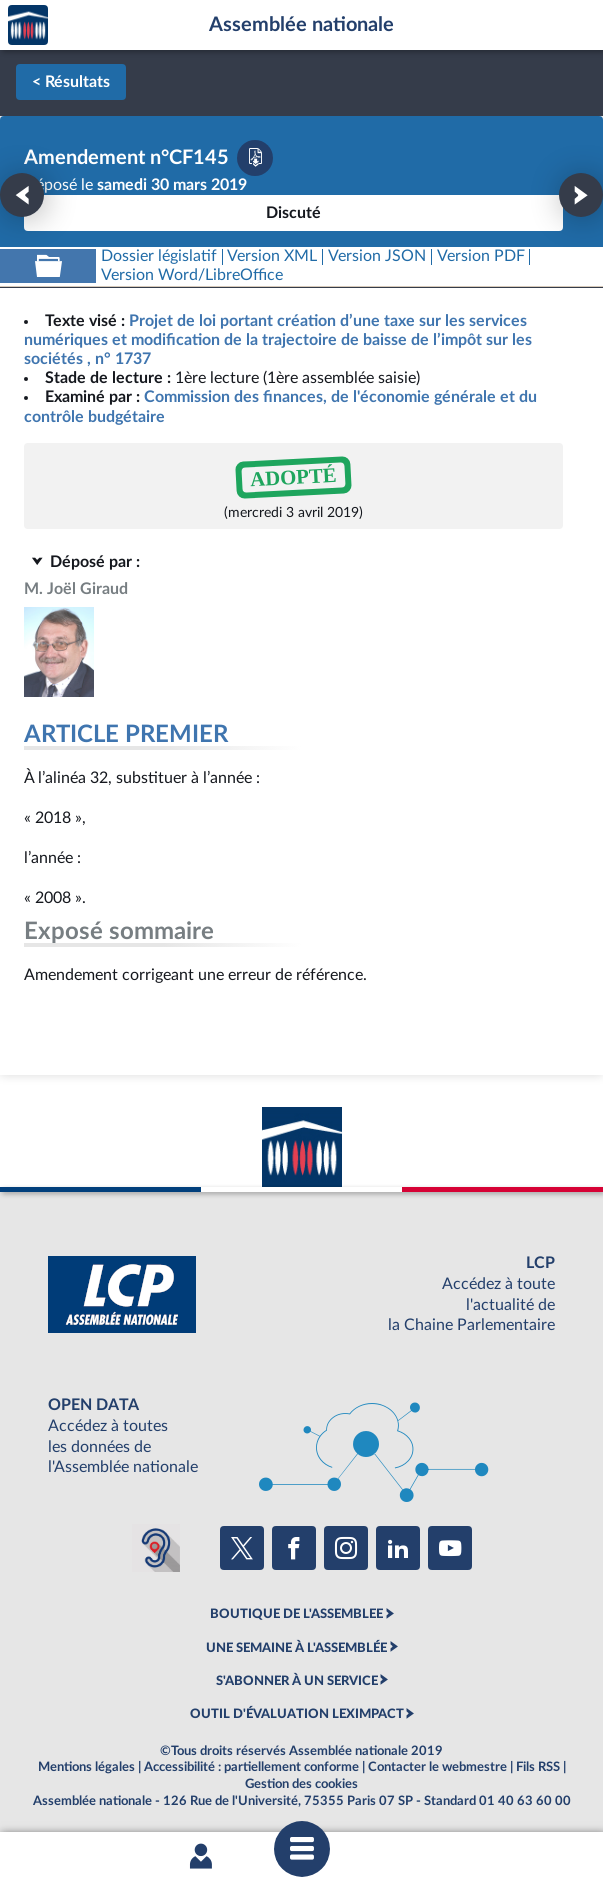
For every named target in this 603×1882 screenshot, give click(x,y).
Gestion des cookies (301, 1784)
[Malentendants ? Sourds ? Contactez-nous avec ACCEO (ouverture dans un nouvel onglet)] (156, 1548)
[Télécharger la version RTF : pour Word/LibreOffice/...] (192, 275)
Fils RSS (538, 1767)
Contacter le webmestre (437, 1767)
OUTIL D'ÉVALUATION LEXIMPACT (297, 1714)
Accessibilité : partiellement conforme (251, 1767)
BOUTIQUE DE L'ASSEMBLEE (296, 1614)
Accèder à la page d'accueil (28, 25)
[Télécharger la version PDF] (255, 158)
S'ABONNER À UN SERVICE (297, 1681)
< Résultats (71, 82)
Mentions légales (86, 1767)
